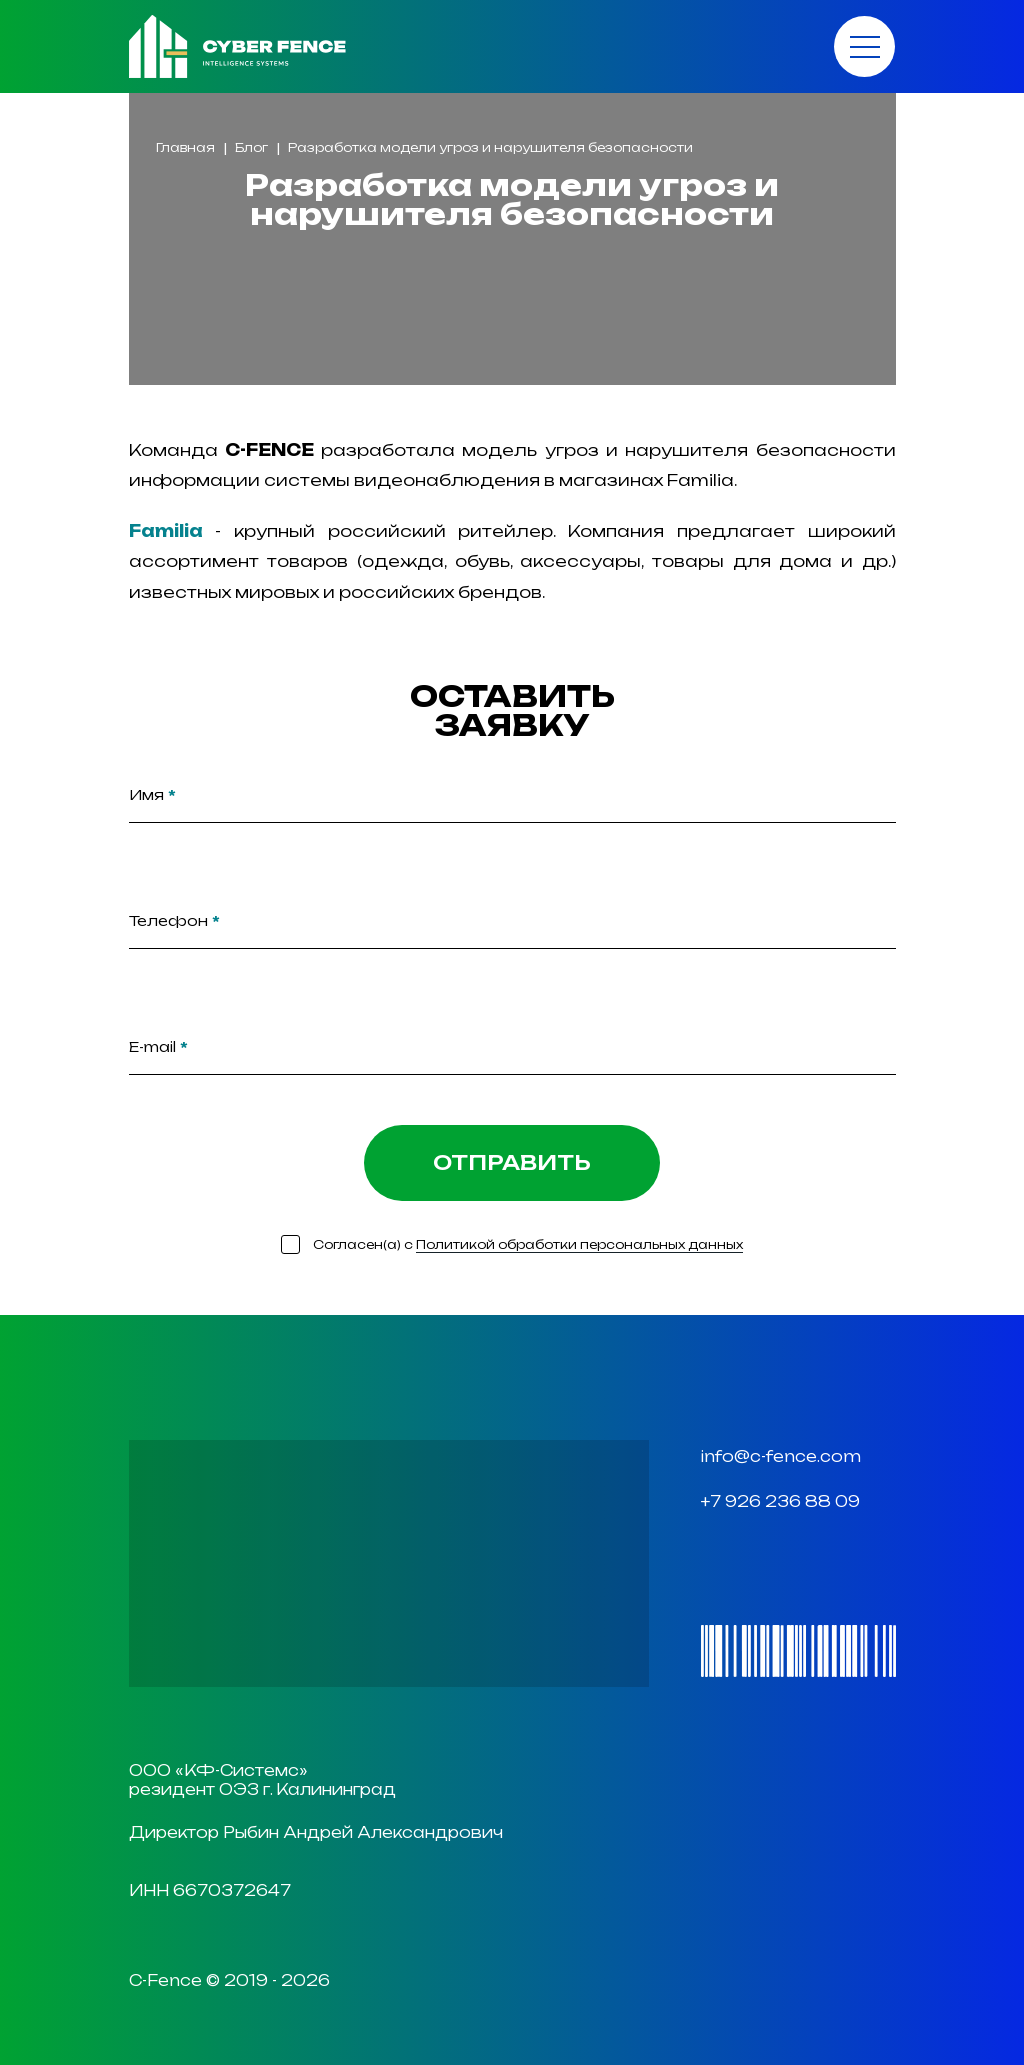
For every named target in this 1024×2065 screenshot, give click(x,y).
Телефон (174, 921)
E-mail (158, 1047)
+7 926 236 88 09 (780, 1501)
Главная (185, 147)
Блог (251, 147)
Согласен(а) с (528, 1245)
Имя (152, 795)
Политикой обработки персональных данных (579, 1244)
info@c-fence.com (781, 1456)
